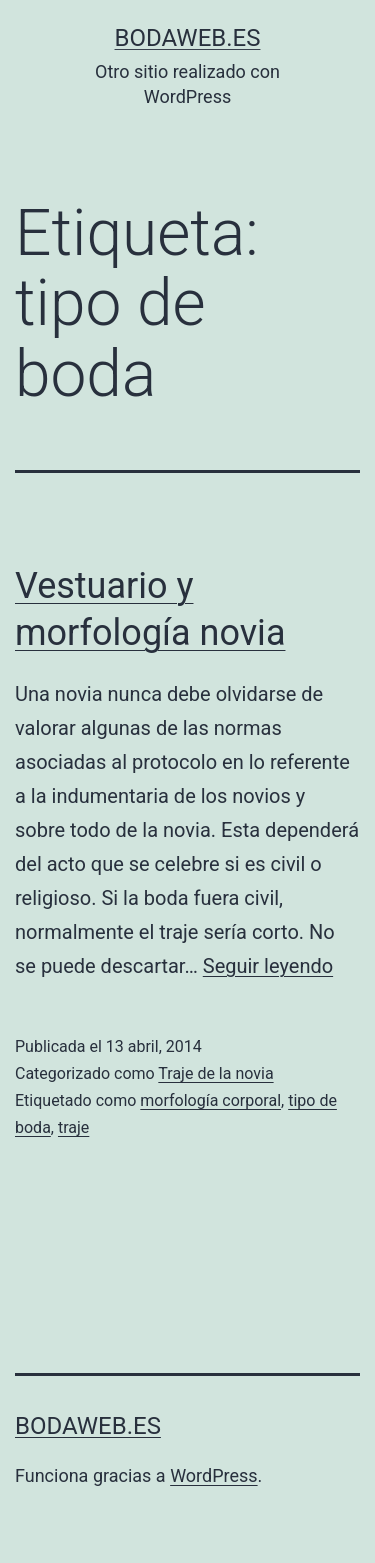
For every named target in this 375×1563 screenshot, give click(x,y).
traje (73, 1127)
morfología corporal (210, 1100)
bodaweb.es (188, 38)
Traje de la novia (215, 1073)
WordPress (213, 1475)
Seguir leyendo (268, 966)
